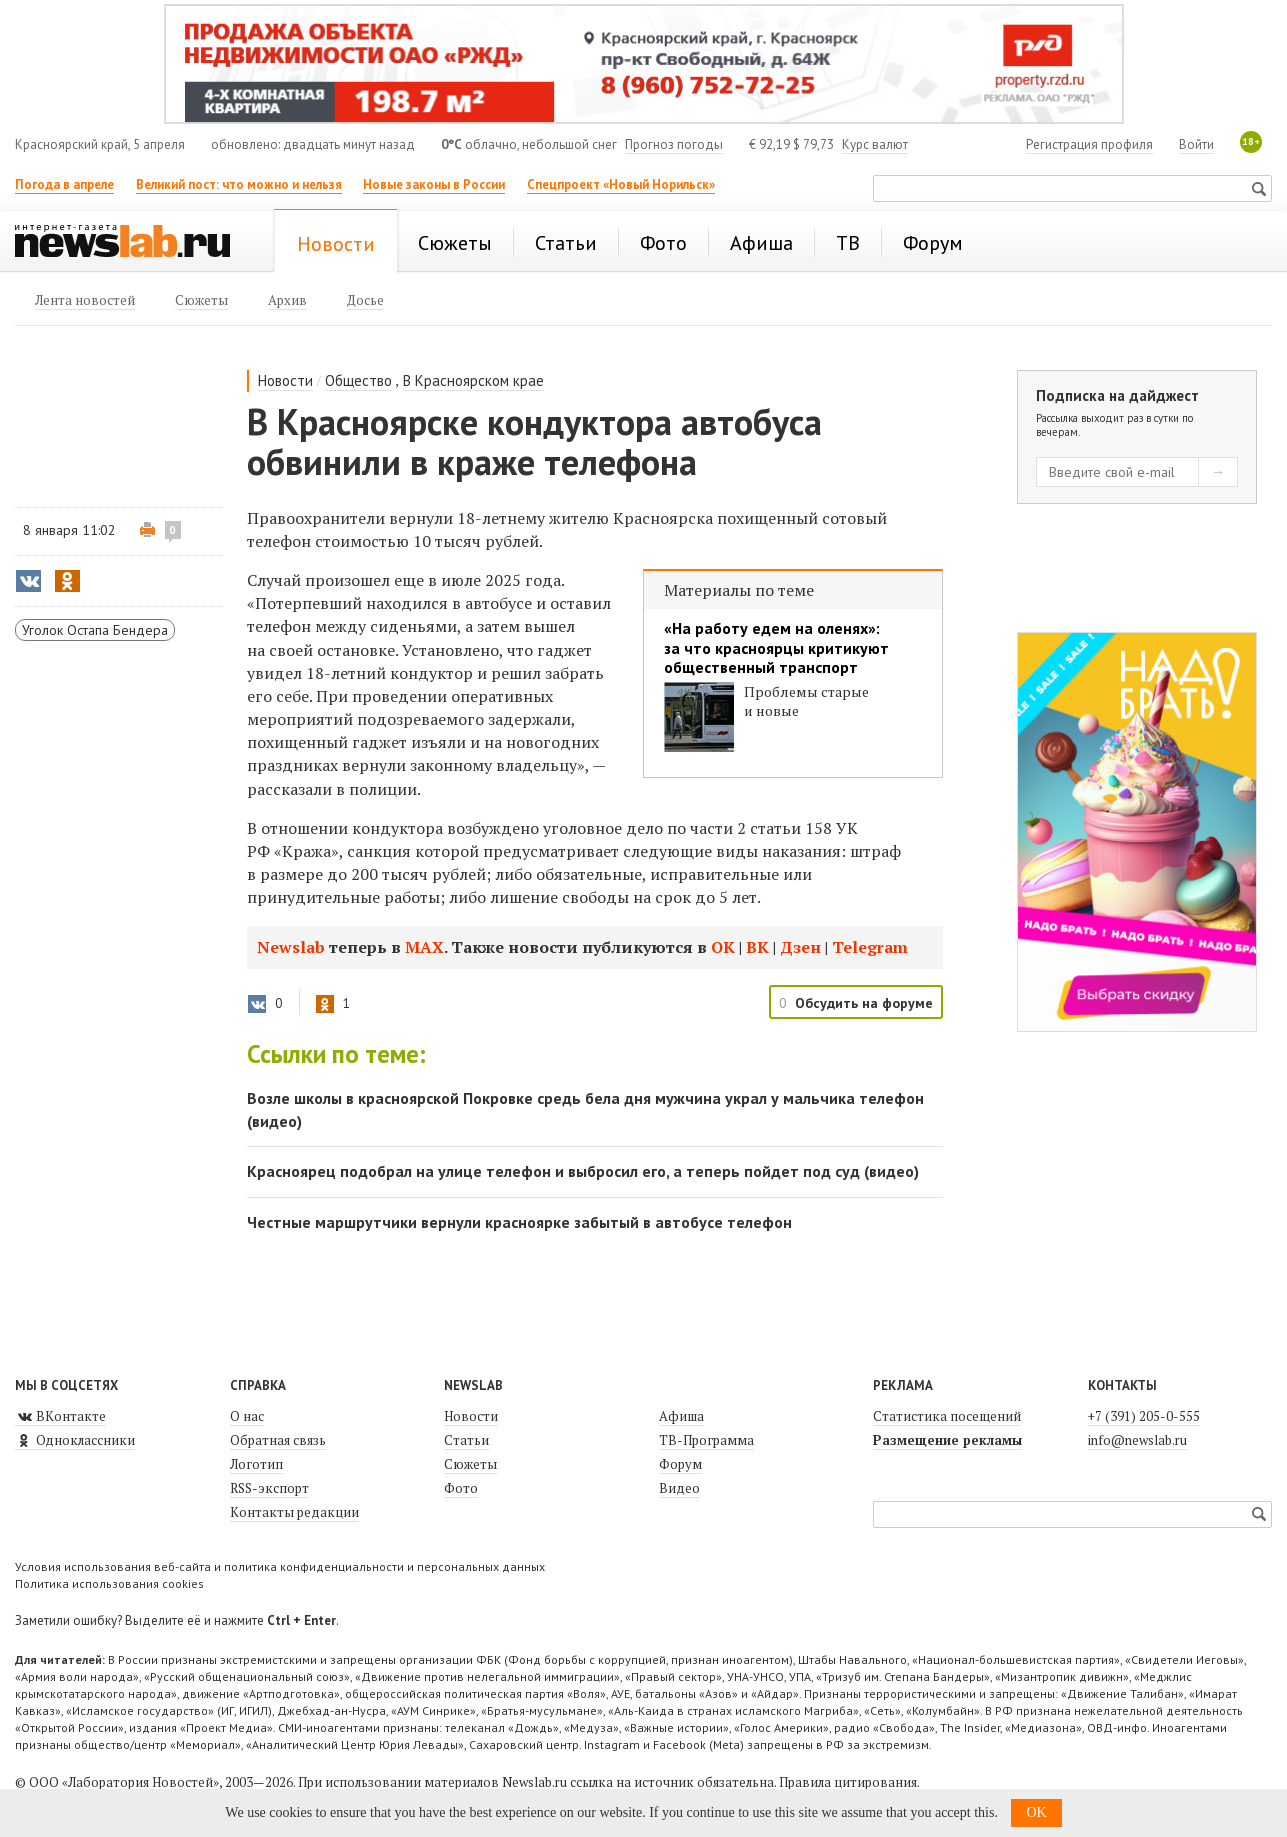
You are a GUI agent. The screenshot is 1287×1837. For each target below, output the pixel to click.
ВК (759, 947)
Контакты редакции (294, 1512)
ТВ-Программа (706, 1440)
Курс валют (875, 144)
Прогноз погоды (674, 144)
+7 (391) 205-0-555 (1144, 1416)
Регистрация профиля (1089, 144)
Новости (285, 380)
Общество (358, 380)
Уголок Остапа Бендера (95, 630)
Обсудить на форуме (864, 1003)
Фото (461, 1488)
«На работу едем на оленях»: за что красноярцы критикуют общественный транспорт (776, 647)
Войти (1196, 144)
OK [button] (1036, 1812)
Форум (680, 1464)
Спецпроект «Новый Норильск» (621, 184)
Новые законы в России (434, 184)
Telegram (870, 947)
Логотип (256, 1464)
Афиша (681, 1416)
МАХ (424, 947)
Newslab (291, 947)
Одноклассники (75, 1440)
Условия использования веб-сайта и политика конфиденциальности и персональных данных (280, 1566)
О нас (247, 1416)
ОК (725, 947)
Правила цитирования (848, 1782)
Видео (679, 1488)
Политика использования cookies (109, 1583)
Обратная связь (278, 1440)
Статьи (466, 1440)
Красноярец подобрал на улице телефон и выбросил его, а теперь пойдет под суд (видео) (583, 1171)
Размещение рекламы (947, 1440)
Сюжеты (470, 1464)
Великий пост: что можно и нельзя (239, 184)
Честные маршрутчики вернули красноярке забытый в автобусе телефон (519, 1222)
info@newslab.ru (1137, 1440)
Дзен (802, 947)
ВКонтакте (60, 1416)
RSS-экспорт (269, 1488)
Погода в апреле (64, 184)
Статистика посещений (947, 1416)
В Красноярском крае (473, 380)
